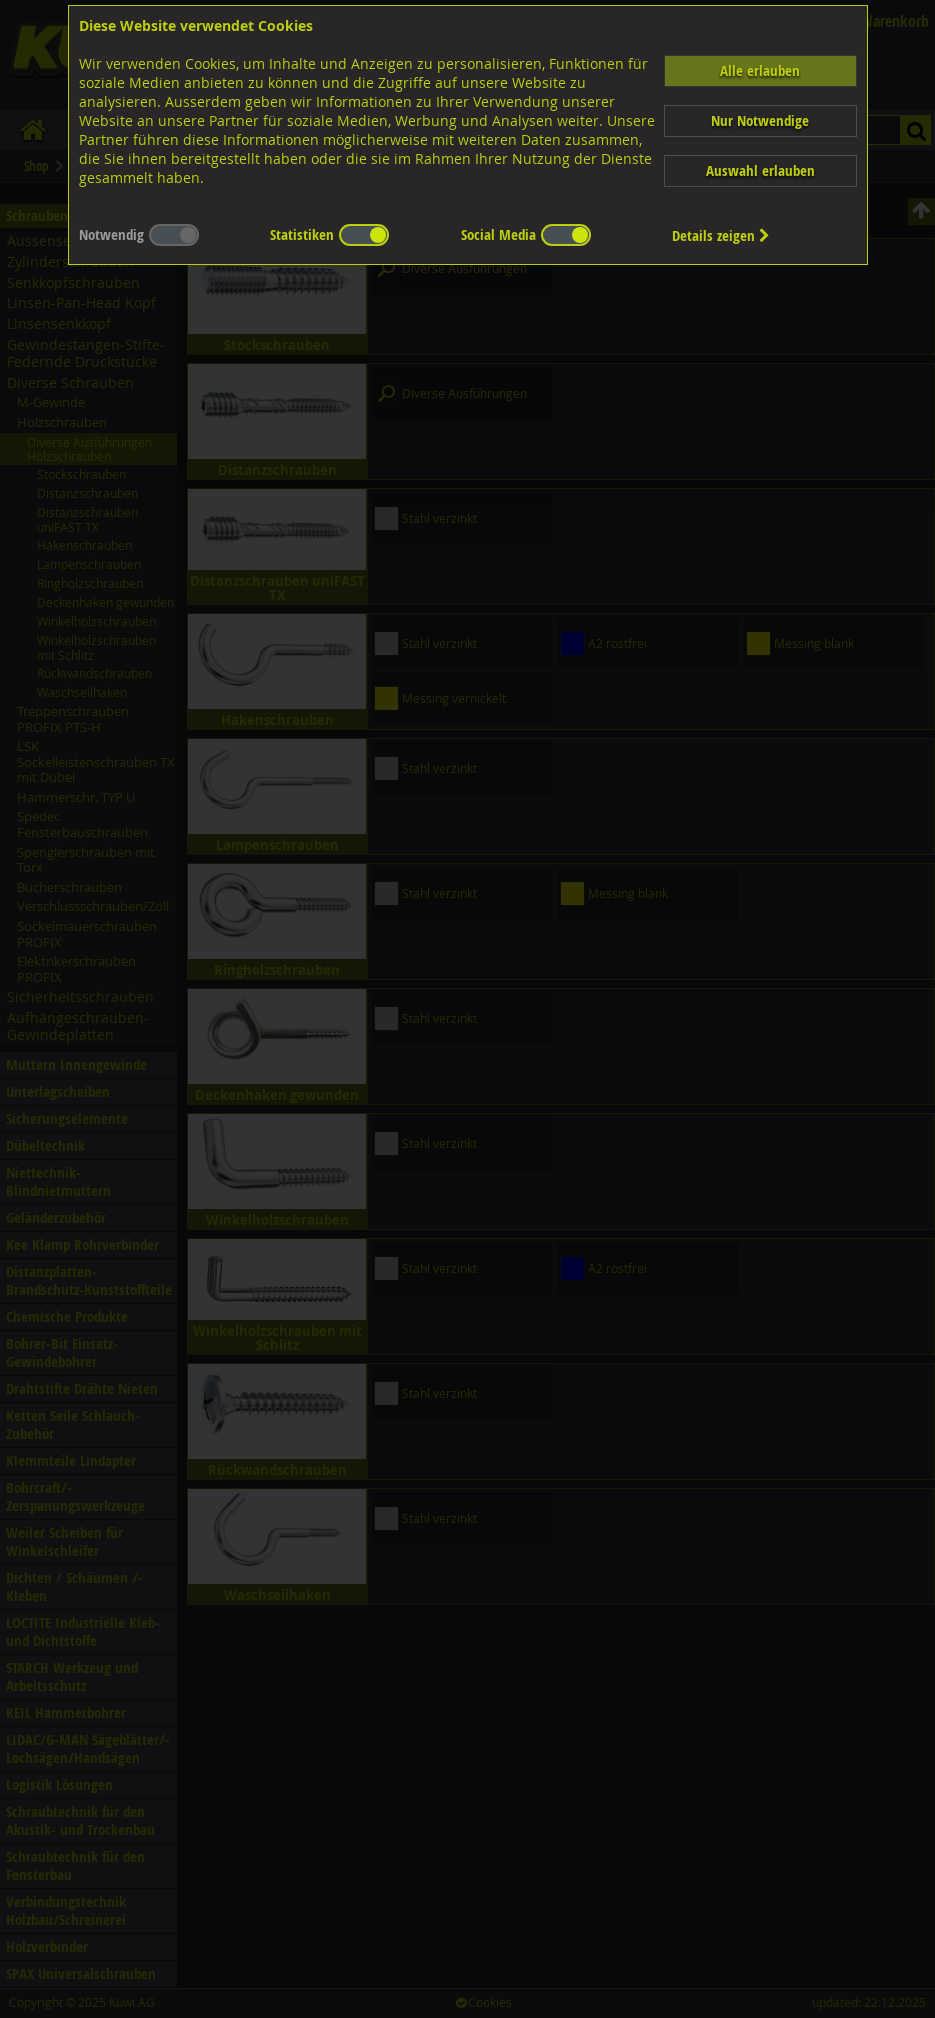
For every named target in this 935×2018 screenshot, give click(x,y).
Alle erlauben (760, 70)
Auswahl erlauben (760, 170)
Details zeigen (721, 235)
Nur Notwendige (760, 120)
